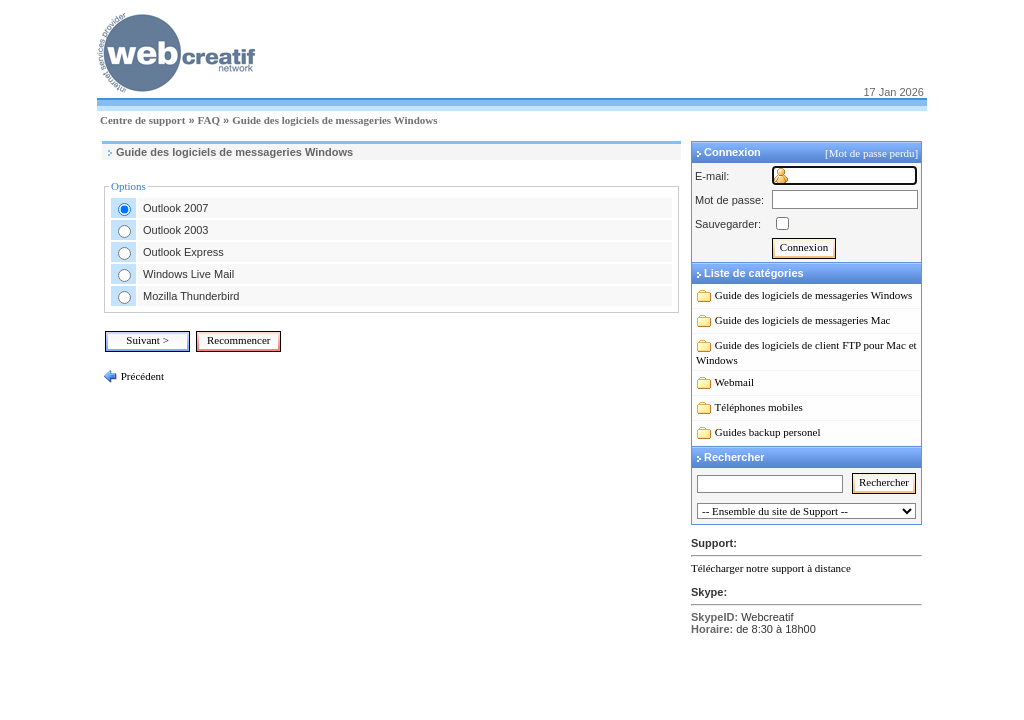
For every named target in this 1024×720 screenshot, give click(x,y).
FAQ (209, 120)
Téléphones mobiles (759, 407)
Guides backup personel (768, 432)
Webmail (734, 382)
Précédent (141, 376)
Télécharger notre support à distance (771, 568)
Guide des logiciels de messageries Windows (334, 120)
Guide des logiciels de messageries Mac (803, 320)
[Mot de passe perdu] (873, 153)
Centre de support (142, 120)
